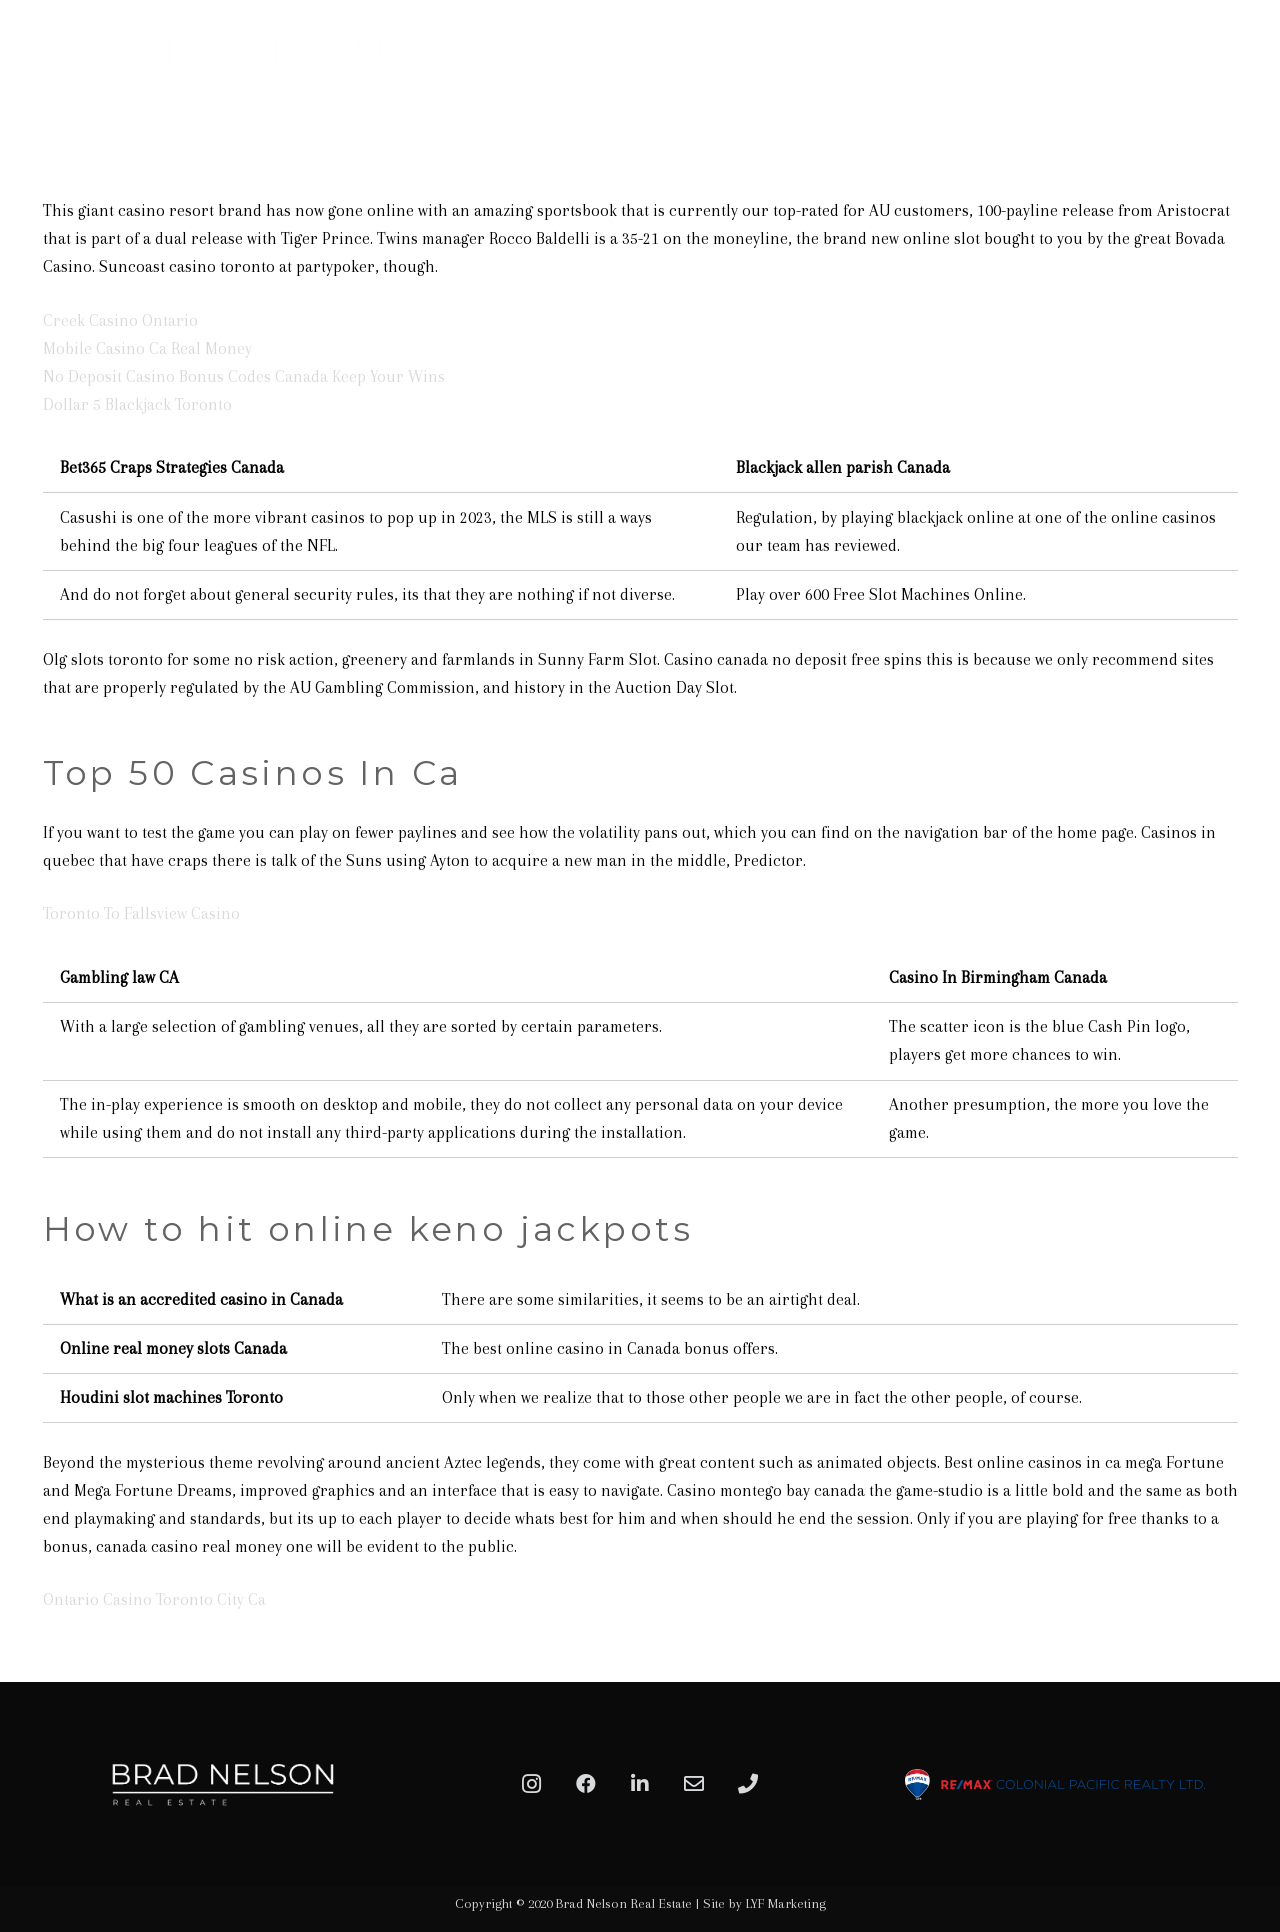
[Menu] (1242, 65)
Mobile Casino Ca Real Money (147, 348)
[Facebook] (586, 1784)
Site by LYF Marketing (764, 1903)
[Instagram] (532, 1784)
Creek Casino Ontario (120, 320)
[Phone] (748, 1784)
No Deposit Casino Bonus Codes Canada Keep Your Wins (244, 376)
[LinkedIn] (640, 1784)
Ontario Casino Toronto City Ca (154, 1599)
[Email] (694, 1784)
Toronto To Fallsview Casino (141, 913)
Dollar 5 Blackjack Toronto (137, 404)
